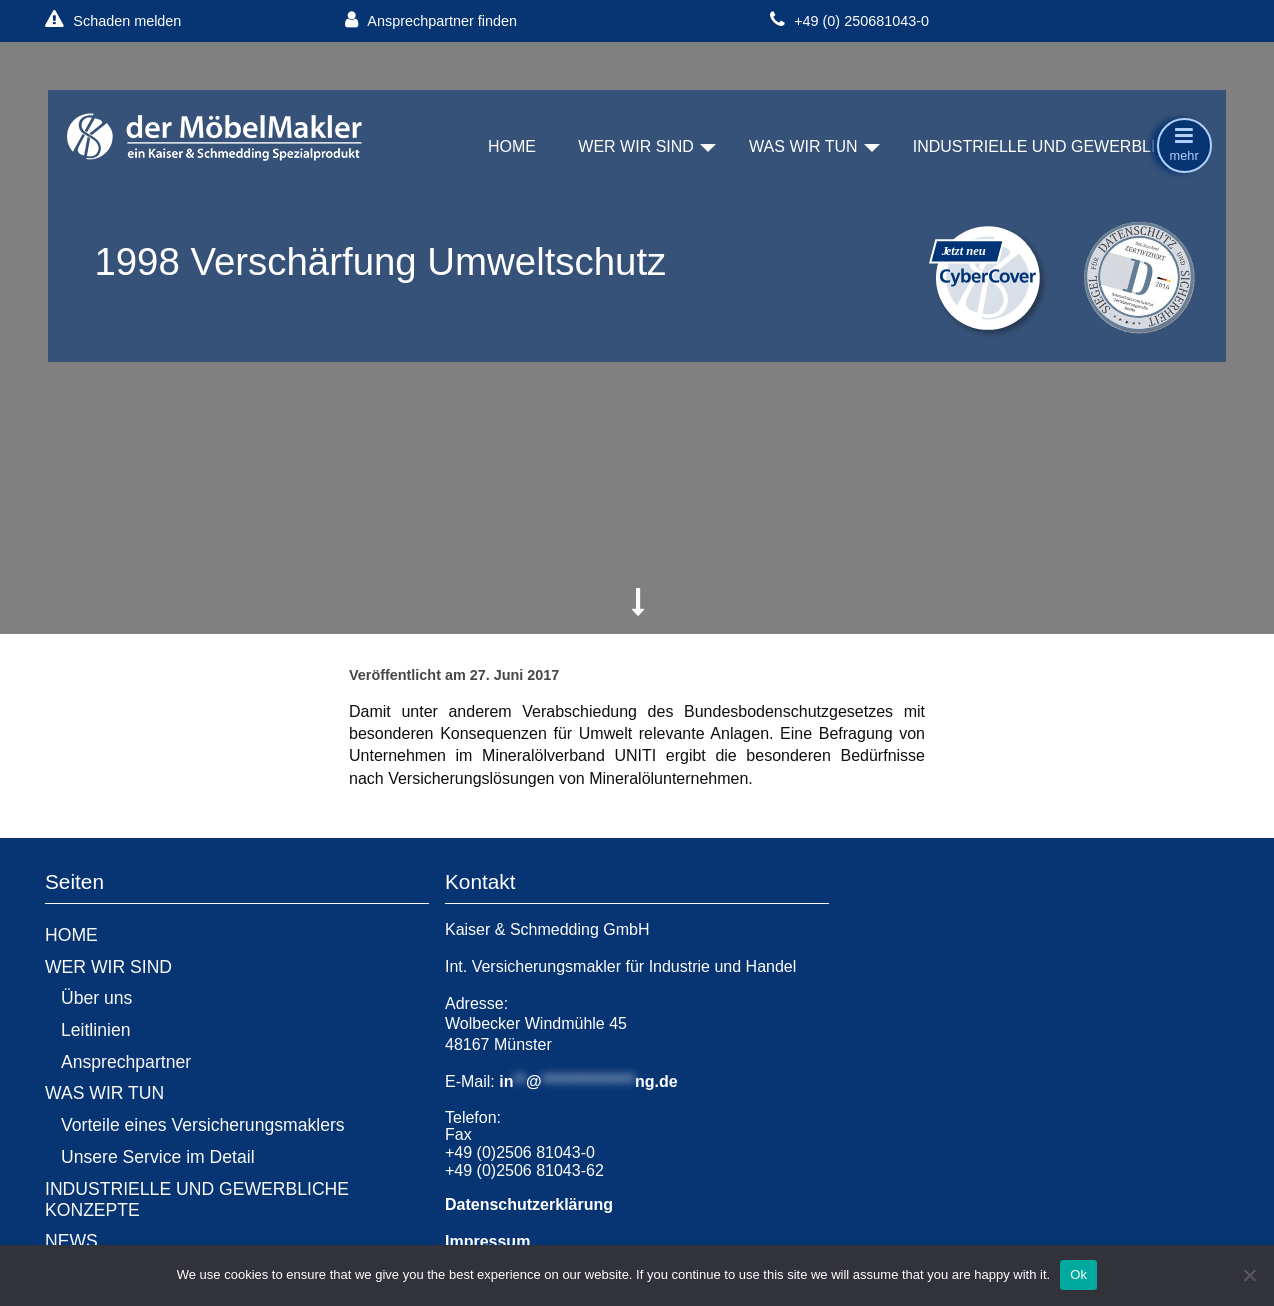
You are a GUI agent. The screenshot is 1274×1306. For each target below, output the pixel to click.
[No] (1249, 1275)
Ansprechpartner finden (431, 20)
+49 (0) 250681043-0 (849, 20)
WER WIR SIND (636, 146)
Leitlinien (95, 1030)
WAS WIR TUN (803, 146)
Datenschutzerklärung (529, 1204)
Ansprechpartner (126, 1062)
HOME (512, 146)
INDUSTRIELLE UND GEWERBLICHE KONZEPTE (197, 1199)
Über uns (96, 998)
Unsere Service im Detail (158, 1157)
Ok (1078, 1274)
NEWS (71, 1241)
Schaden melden (113, 20)
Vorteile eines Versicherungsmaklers (203, 1125)
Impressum (487, 1241)
